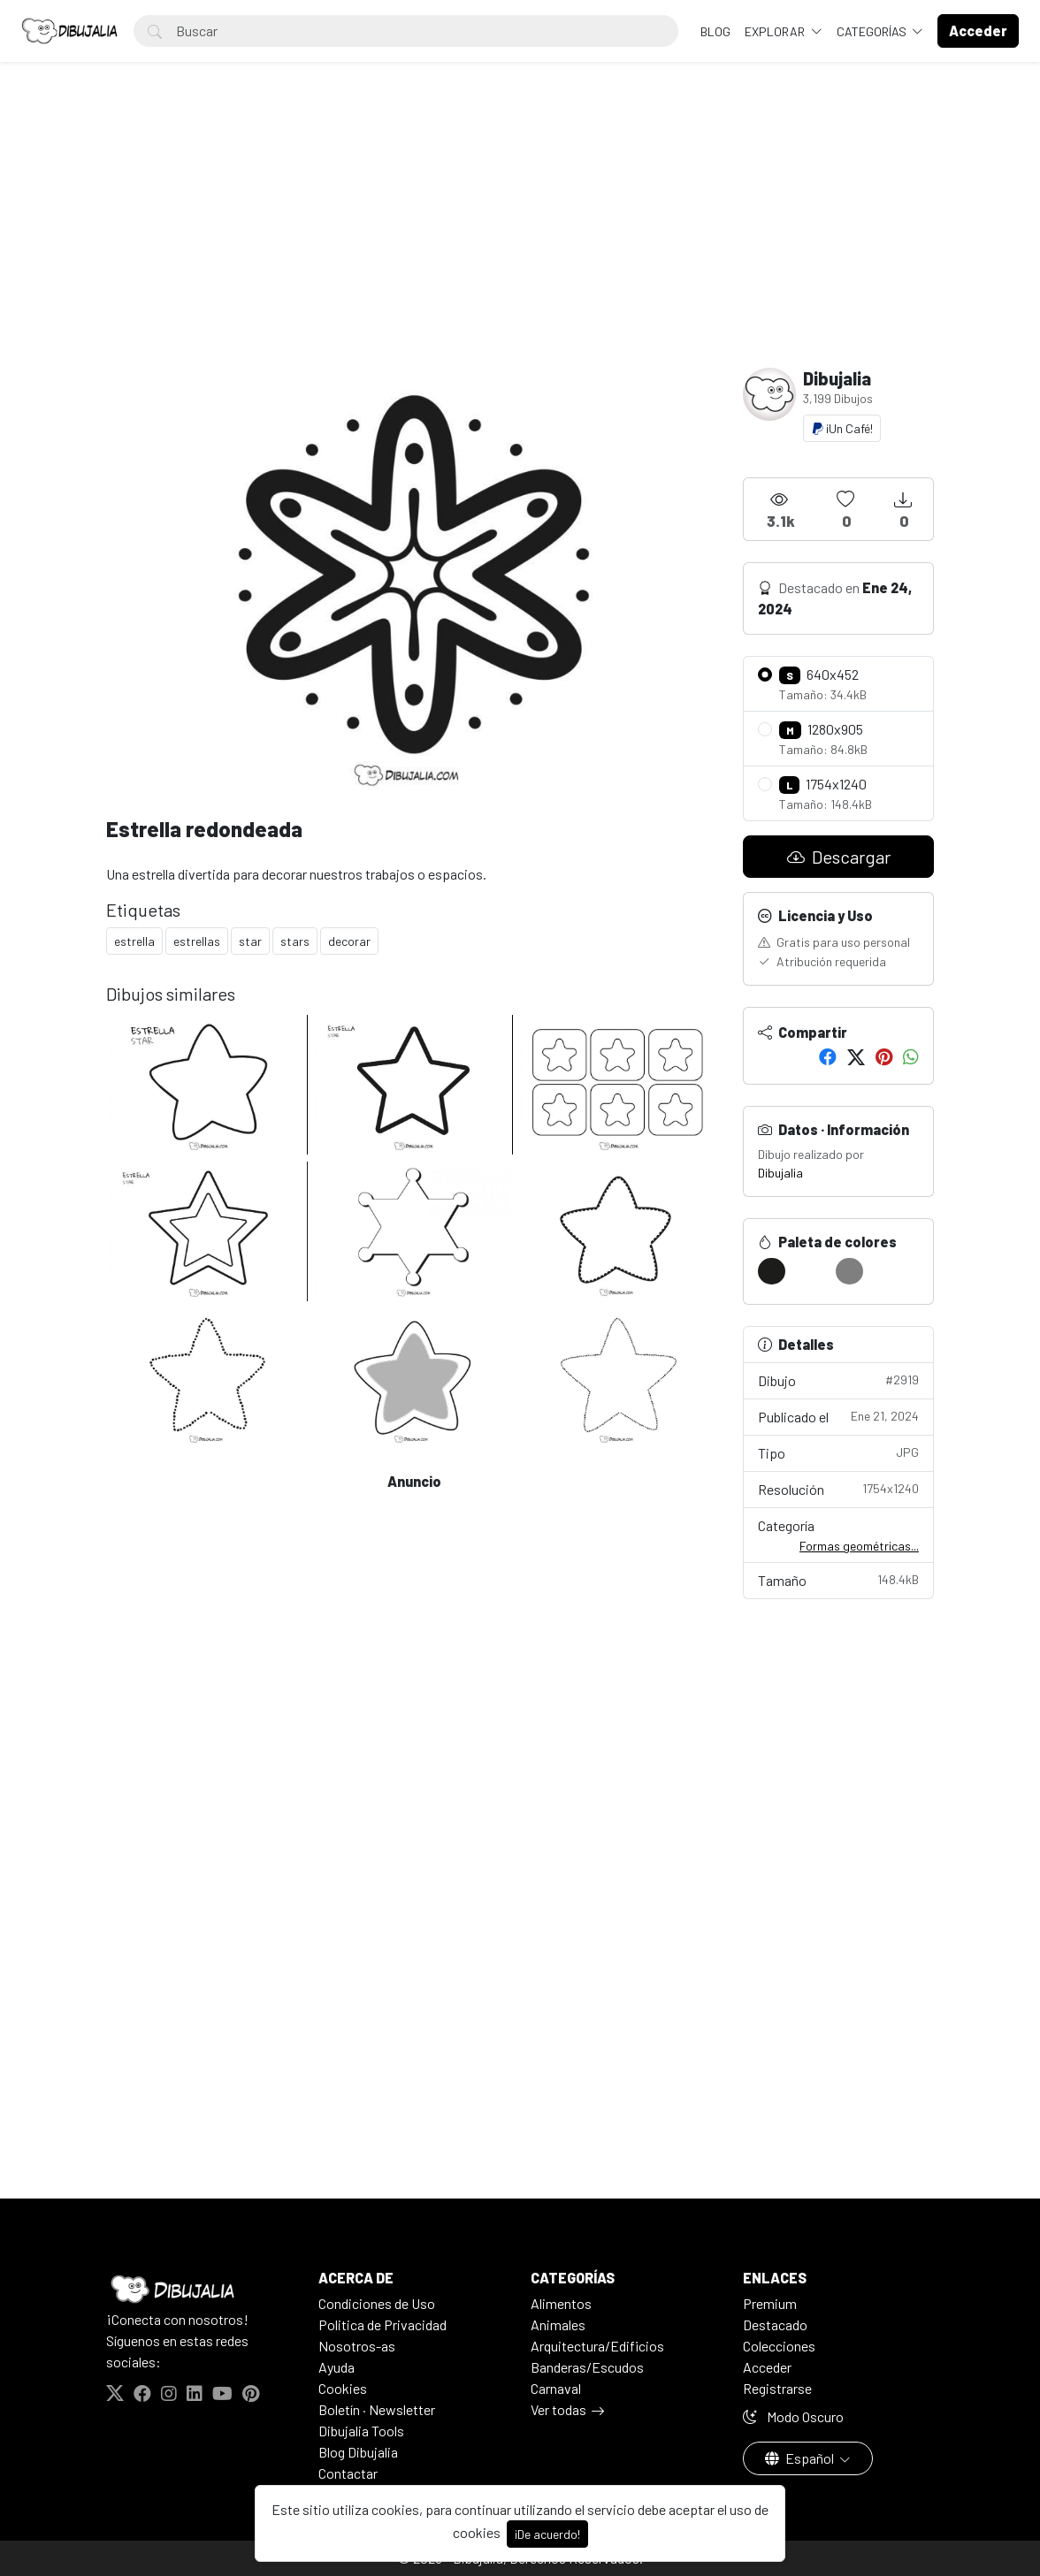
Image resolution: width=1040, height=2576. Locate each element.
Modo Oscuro (793, 2416)
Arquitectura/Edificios (597, 2345)
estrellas (196, 941)
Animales (558, 2324)
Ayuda (336, 2367)
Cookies (342, 2388)
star (250, 941)
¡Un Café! (842, 428)
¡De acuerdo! (547, 2534)
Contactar (348, 2473)
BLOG (715, 31)
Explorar (776, 31)
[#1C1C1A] (771, 1271)
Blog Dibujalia (358, 2451)
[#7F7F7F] (849, 1271)
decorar (349, 941)
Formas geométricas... (859, 1545)
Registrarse (777, 2388)
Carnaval (556, 2388)
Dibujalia (780, 1172)
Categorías (873, 31)
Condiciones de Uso (376, 2303)
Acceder (767, 2367)
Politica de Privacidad (382, 2324)
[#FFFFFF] (810, 1271)
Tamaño (838, 1579)
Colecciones (779, 2345)
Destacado (775, 2324)
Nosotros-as (356, 2345)
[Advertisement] (520, 235)
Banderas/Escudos (587, 2367)
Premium (770, 2303)
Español (801, 2458)
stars (295, 941)
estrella (134, 941)
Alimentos (561, 2303)
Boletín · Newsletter (376, 2409)
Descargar (839, 856)
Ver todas (558, 2409)
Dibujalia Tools (361, 2430)
